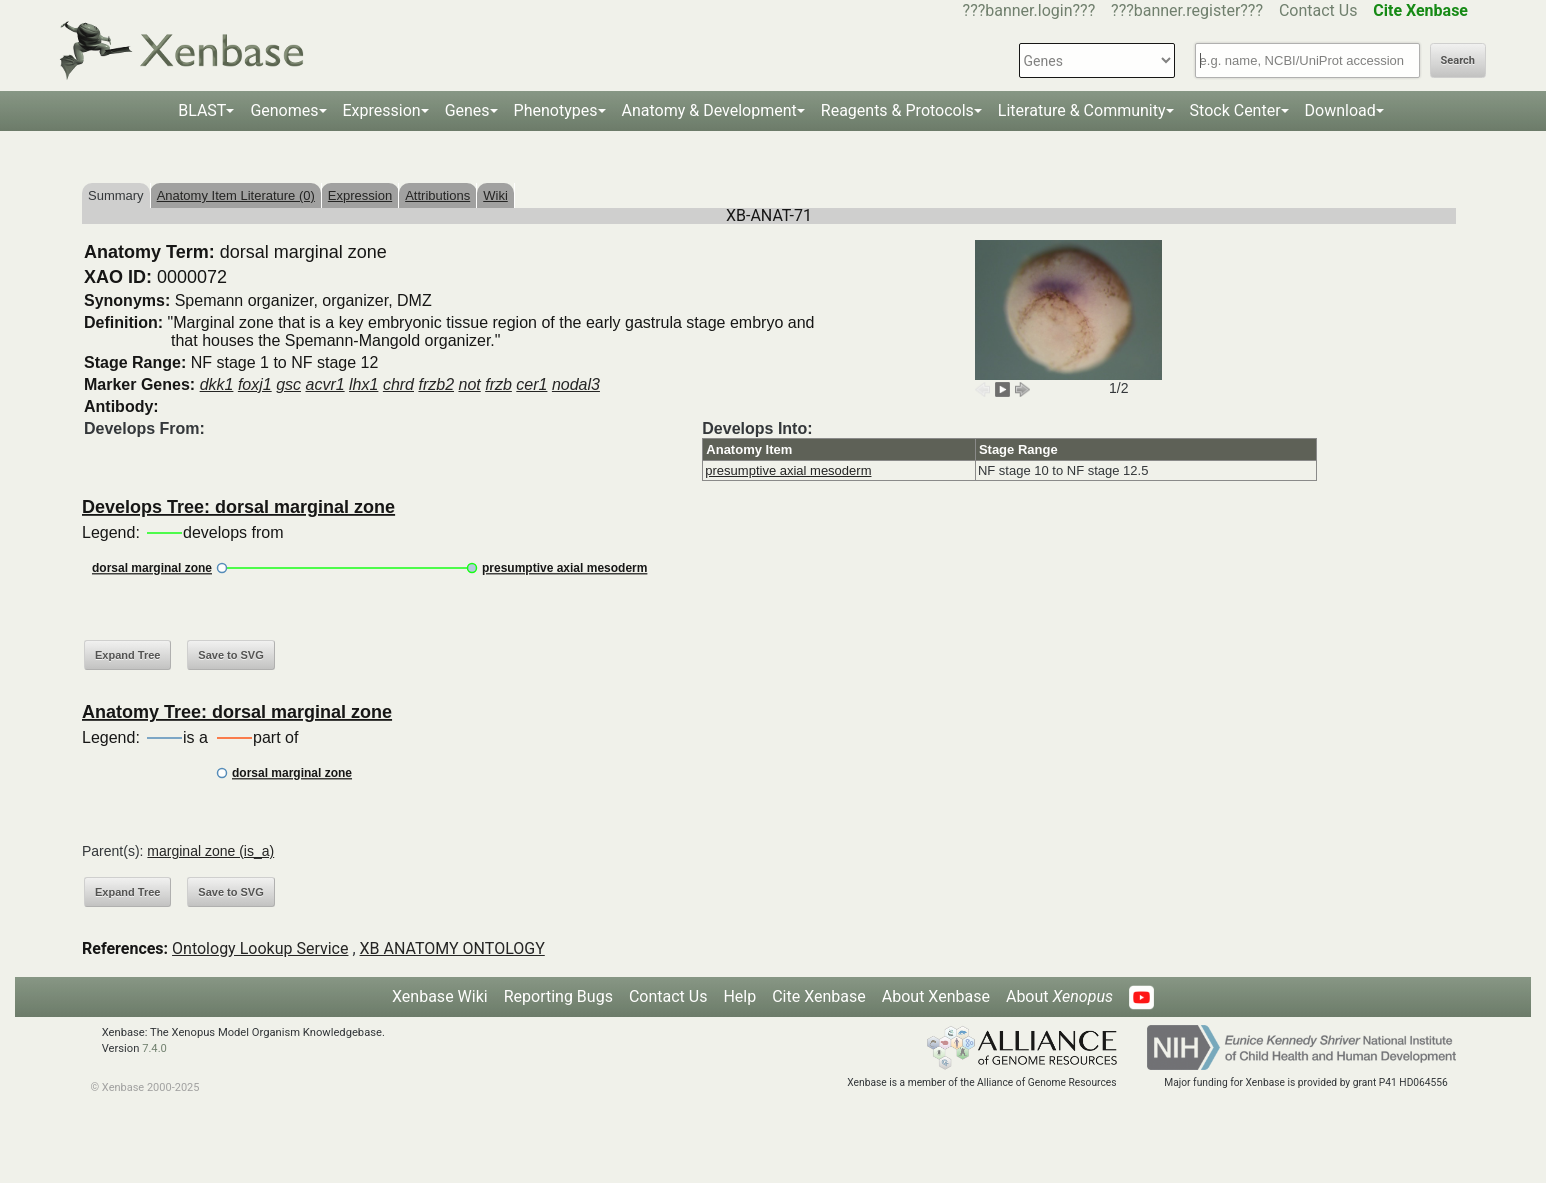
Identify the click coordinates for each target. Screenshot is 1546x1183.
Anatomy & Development (709, 110)
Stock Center (1235, 110)
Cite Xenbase (819, 996)
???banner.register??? (1187, 10)
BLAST (202, 110)
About (1059, 996)
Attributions (437, 195)
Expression (382, 110)
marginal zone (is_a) (210, 851)
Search (1458, 60)
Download (1340, 110)
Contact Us (1318, 10)
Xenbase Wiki (440, 996)
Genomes (284, 110)
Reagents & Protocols (897, 110)
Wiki (495, 195)
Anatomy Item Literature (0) (236, 195)
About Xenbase (936, 996)
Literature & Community (1082, 110)
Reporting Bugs (558, 996)
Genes (467, 110)
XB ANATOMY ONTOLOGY (452, 948)
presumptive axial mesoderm (788, 470)
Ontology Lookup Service (260, 948)
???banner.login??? (1029, 10)
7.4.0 (154, 1048)
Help (739, 996)
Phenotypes (556, 110)
